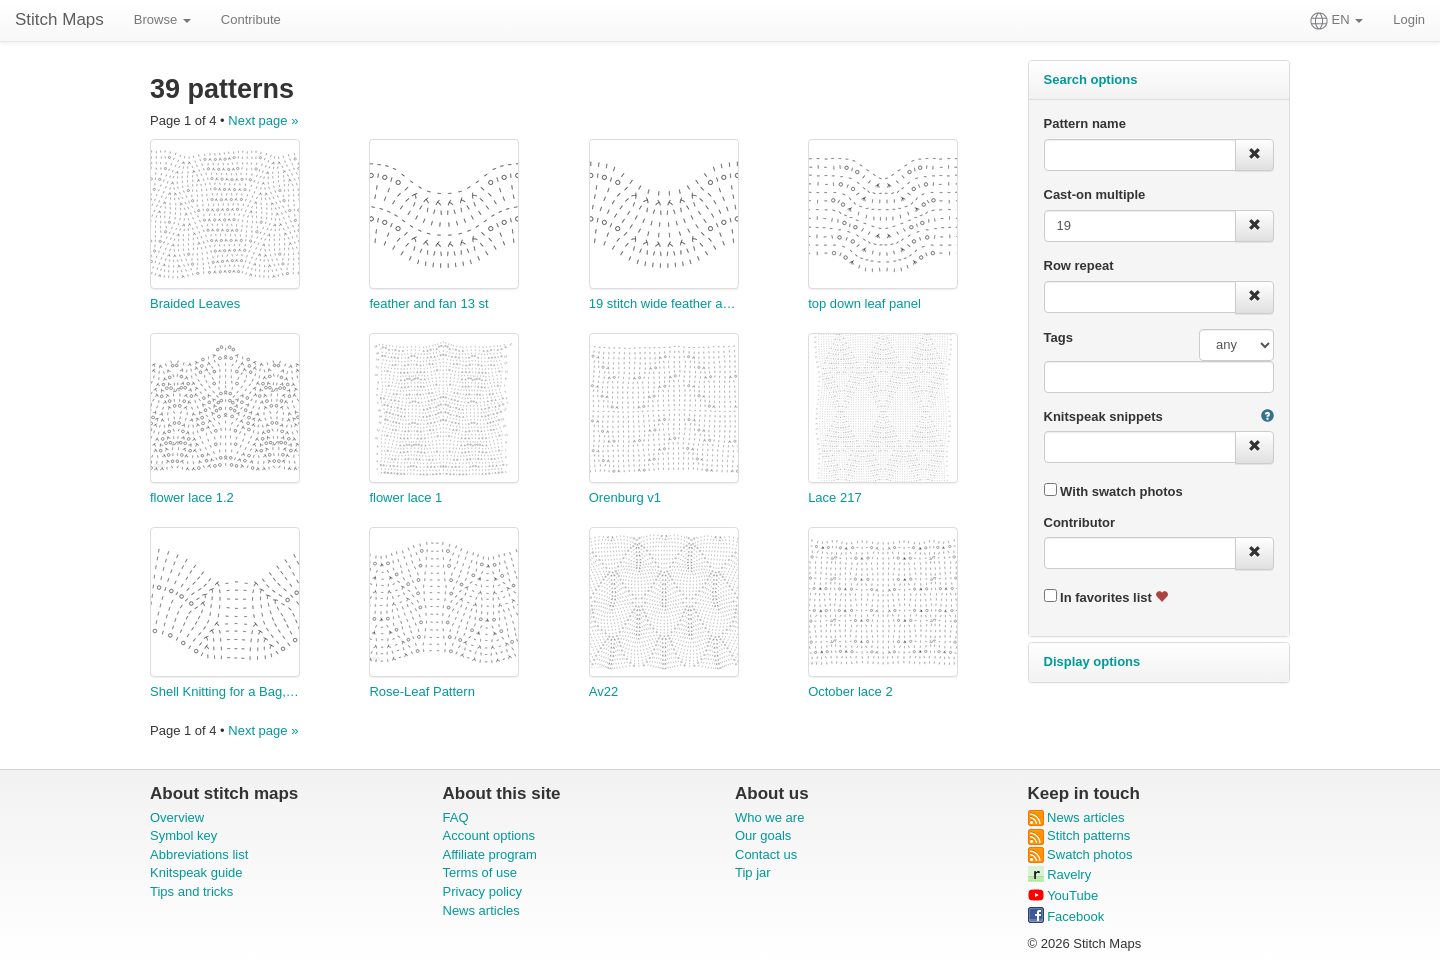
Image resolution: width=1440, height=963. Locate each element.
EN (1336, 21)
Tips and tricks (191, 891)
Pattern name (1085, 123)
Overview (177, 817)
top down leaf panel (864, 303)
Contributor (1079, 522)
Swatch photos (1080, 854)
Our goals (763, 835)
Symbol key (183, 835)
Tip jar (753, 872)
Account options (489, 835)
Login (1409, 19)
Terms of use (480, 872)
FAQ (456, 817)
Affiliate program (490, 854)
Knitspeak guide (196, 872)
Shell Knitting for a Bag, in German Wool (225, 691)
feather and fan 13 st (428, 303)
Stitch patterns (1079, 835)
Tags (1058, 337)
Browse (162, 19)
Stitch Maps (59, 19)
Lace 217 (835, 497)
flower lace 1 (405, 497)
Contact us (766, 854)
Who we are (769, 817)
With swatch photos (1113, 491)
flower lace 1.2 (192, 497)
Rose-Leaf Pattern (422, 691)
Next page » (263, 120)
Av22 (603, 691)
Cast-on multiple (1095, 194)
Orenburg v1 (625, 497)
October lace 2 (850, 691)
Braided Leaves (195, 303)
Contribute (251, 19)
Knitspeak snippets (1103, 416)
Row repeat (1079, 265)
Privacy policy (482, 891)
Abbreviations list (199, 854)
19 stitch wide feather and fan (664, 303)
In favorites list (1106, 597)
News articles (481, 910)
